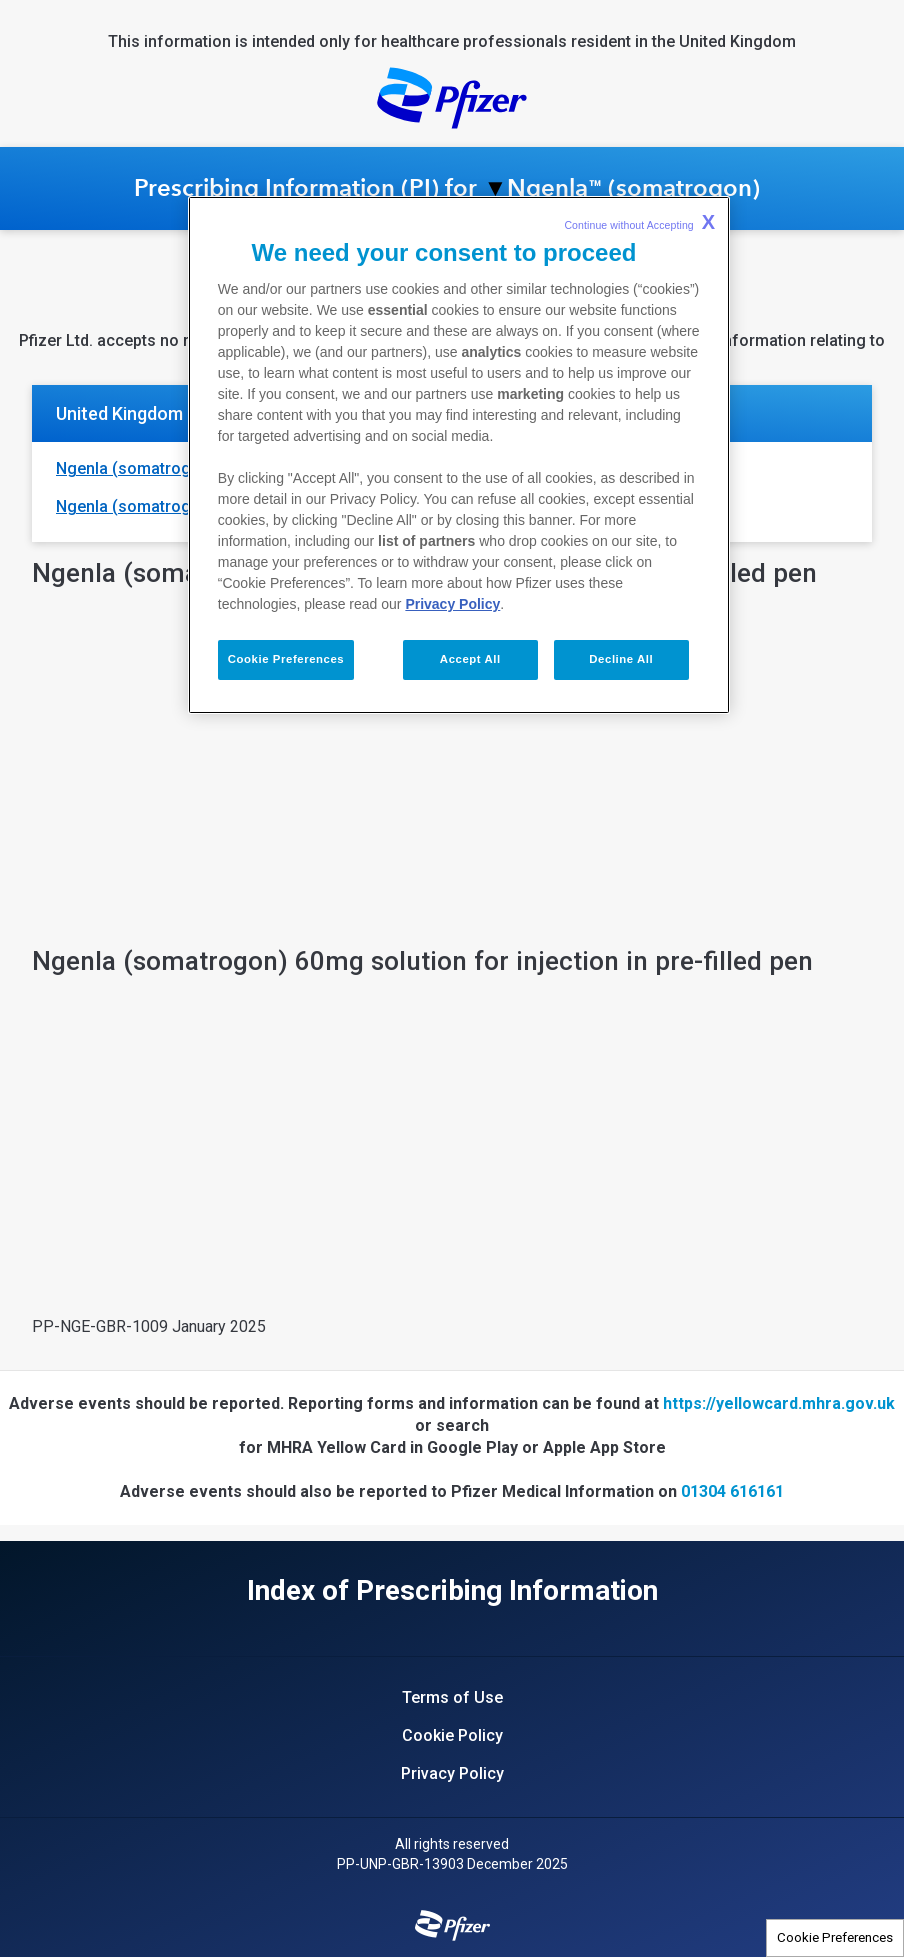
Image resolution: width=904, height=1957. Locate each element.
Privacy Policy (452, 604)
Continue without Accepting (639, 222)
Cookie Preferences (835, 1937)
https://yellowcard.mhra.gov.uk (779, 1403)
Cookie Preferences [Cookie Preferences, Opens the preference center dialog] (286, 659)
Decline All (621, 659)
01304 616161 (732, 1491)
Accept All (470, 659)
